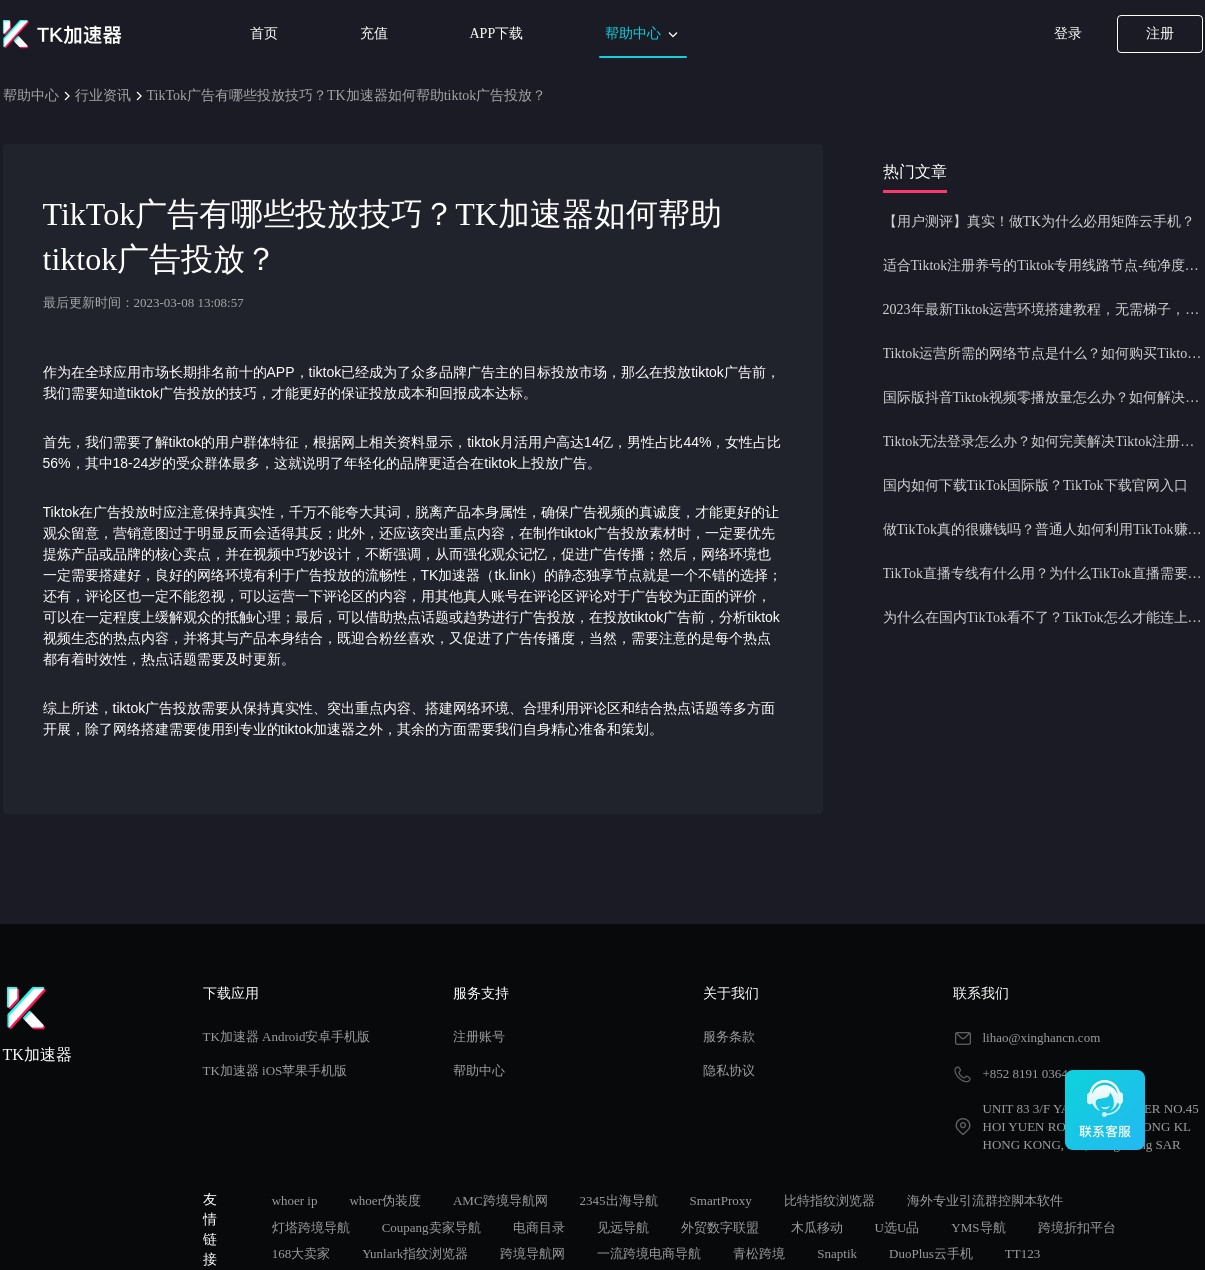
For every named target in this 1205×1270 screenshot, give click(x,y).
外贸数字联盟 (720, 1227)
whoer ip (295, 1200)
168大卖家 (301, 1253)
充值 (374, 33)
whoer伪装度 (385, 1200)
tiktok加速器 (318, 729)
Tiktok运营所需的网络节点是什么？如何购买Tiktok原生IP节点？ (1043, 353)
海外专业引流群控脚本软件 (985, 1200)
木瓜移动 (817, 1227)
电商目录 (539, 1227)
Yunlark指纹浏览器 (415, 1253)
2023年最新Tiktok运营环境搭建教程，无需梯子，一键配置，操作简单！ (1043, 309)
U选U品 (897, 1227)
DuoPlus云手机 (931, 1253)
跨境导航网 (532, 1253)
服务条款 (729, 1036)
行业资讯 (103, 95)
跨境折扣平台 (1077, 1227)
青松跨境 (759, 1253)
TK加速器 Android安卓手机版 (287, 1036)
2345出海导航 (619, 1200)
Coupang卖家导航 (431, 1227)
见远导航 (623, 1227)
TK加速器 (451, 575)
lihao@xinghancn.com (1042, 1037)
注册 (1160, 33)
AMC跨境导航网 (500, 1200)
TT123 (1022, 1253)
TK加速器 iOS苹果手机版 (275, 1070)
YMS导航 (978, 1227)
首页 (264, 33)
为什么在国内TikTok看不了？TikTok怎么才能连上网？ (1043, 617)
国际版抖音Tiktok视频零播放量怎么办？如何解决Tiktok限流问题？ (1043, 397)
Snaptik (837, 1253)
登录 (1068, 33)
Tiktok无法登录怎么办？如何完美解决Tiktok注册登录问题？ (1043, 441)
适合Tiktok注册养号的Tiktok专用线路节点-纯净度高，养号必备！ (1043, 265)
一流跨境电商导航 (649, 1253)
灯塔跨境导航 (311, 1227)
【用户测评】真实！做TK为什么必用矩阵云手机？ (1039, 221)
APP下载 (497, 33)
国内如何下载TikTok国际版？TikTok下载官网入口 (1035, 485)
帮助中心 (643, 34)
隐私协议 (729, 1070)
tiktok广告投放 (171, 393)
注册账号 (479, 1036)
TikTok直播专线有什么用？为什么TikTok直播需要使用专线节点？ (1043, 573)
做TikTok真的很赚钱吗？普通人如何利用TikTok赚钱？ (1043, 529)
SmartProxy (721, 1200)
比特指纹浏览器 (829, 1200)
